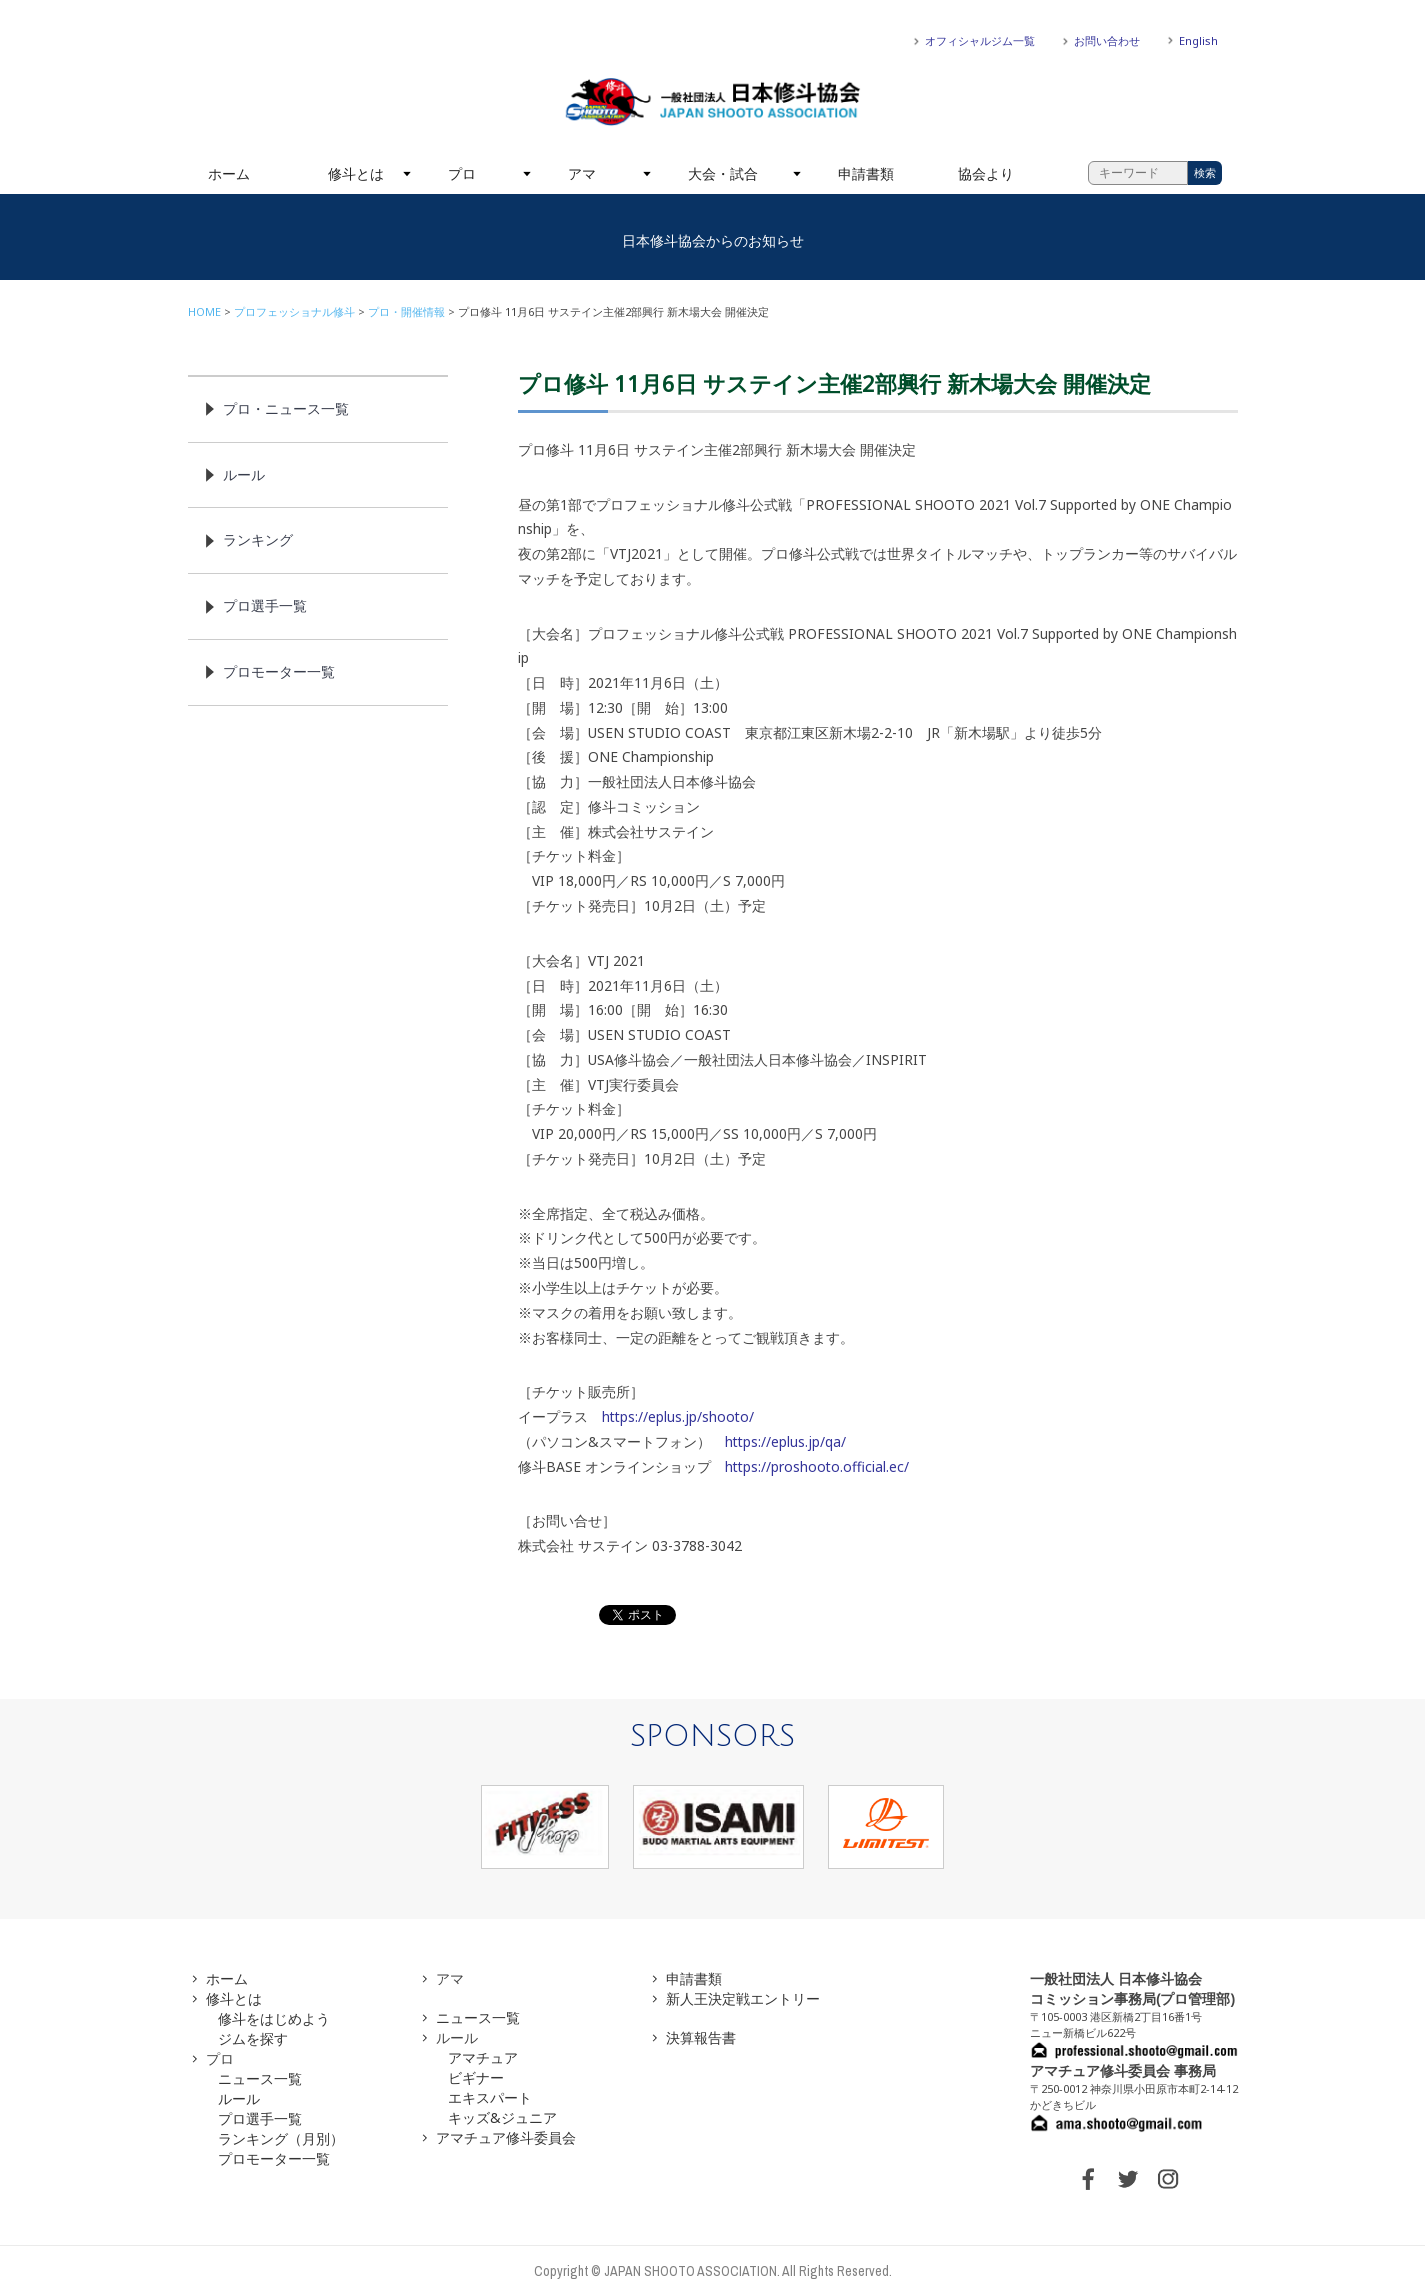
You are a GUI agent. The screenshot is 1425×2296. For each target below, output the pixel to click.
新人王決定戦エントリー (743, 1998)
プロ (462, 173)
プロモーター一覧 (279, 671)
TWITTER (1128, 2179)
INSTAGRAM (1168, 2179)
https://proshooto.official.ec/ (817, 1466)
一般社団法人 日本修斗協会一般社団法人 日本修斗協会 (713, 102)
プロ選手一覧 (265, 605)
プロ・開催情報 (406, 311)
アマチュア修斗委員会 (506, 2137)
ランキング (258, 539)
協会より (986, 173)
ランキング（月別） (281, 2138)
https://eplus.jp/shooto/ (678, 1416)
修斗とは (356, 173)
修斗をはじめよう (274, 2018)
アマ (582, 173)
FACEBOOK (1088, 2179)
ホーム (229, 173)
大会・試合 (723, 173)
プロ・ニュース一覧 (286, 408)
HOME (204, 311)
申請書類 (866, 173)
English (1198, 40)
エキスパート (490, 2097)
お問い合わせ (1107, 40)
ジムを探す (253, 2038)
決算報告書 (701, 2037)
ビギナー (476, 2077)
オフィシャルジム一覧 (980, 40)
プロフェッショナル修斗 (294, 311)
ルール (244, 474)
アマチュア (483, 2057)
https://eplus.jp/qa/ (785, 1441)
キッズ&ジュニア (502, 2117)
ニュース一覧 (260, 2078)
